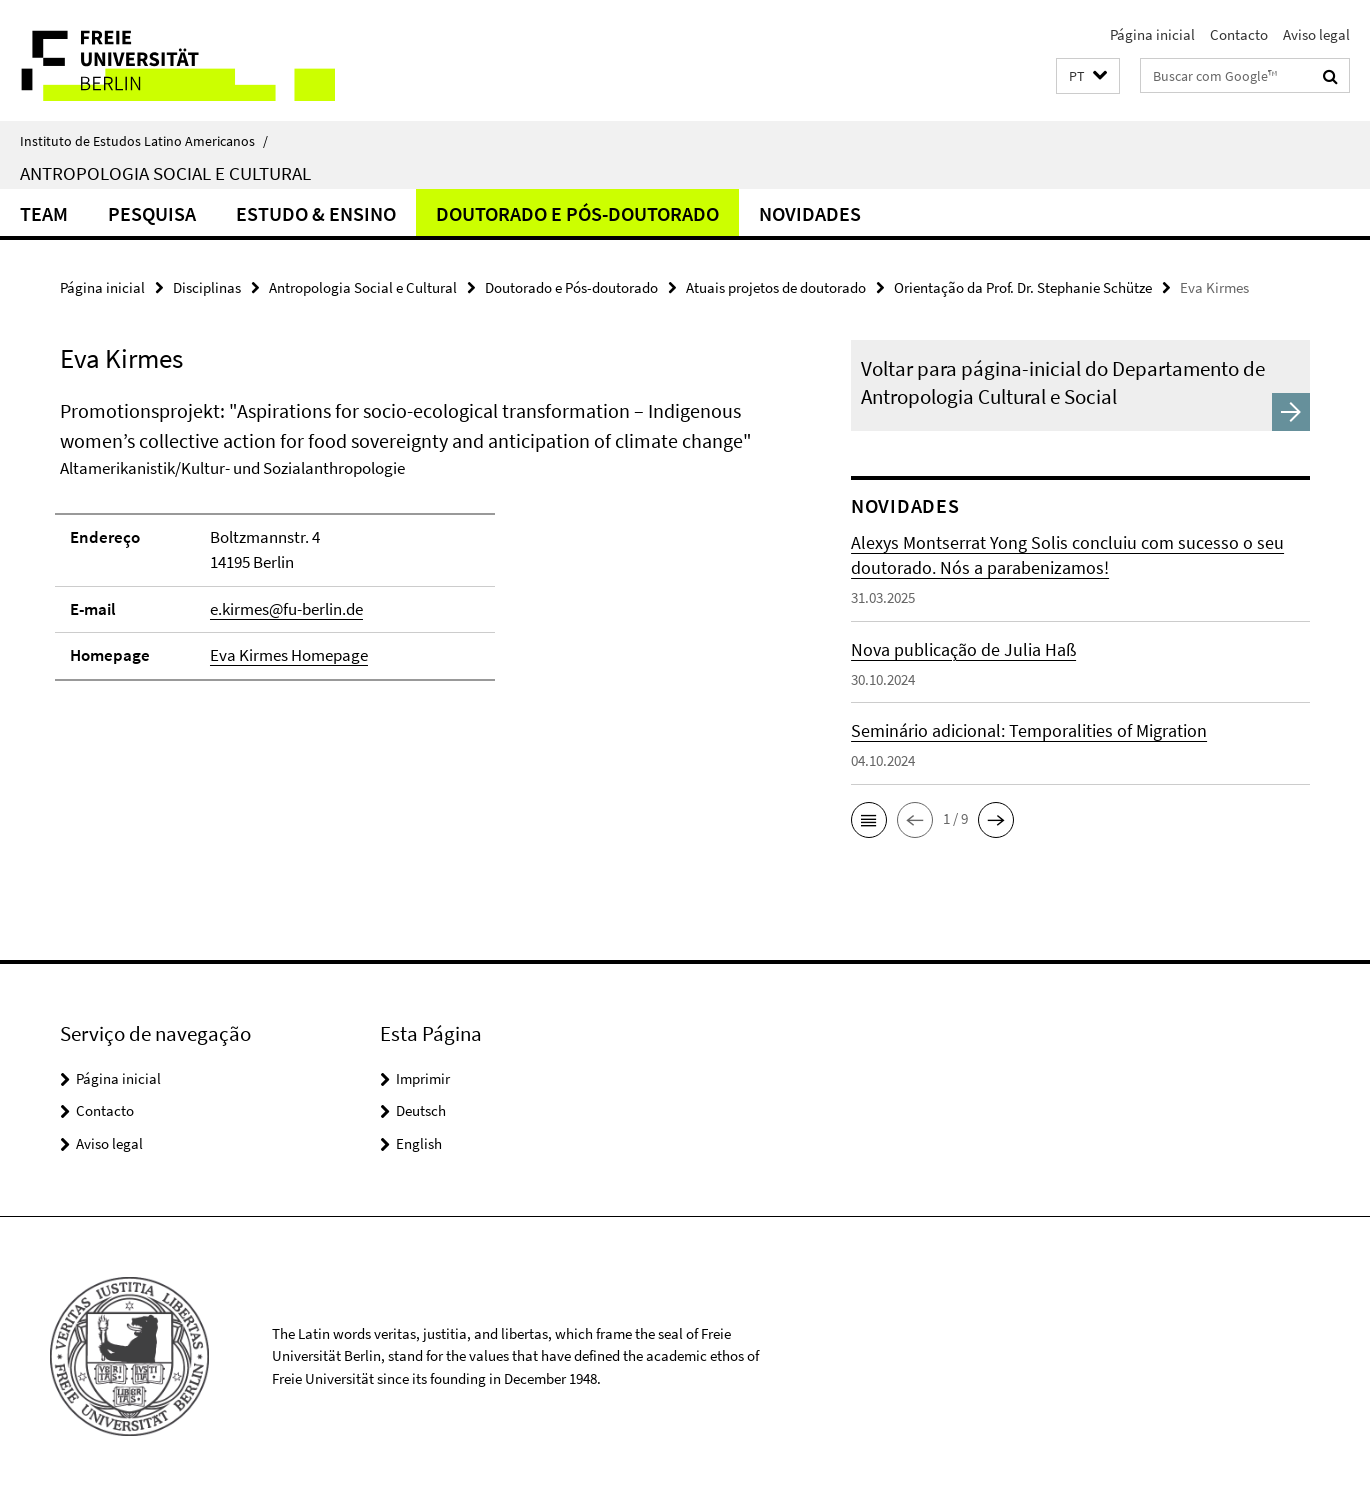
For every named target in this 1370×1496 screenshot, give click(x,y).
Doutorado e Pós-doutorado (577, 213)
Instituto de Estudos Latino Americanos (144, 141)
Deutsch (421, 1110)
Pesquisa (152, 213)
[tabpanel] (418, 548)
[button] (1088, 76)
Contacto (1239, 34)
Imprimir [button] (423, 1078)
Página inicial (1152, 34)
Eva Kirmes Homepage (289, 655)
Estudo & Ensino (316, 213)
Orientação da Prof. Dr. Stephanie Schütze (1023, 287)
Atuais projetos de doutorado (776, 287)
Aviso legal (1316, 34)
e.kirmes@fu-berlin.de (286, 609)
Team (44, 213)
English (419, 1143)
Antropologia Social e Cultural (165, 173)
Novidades (810, 213)
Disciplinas (207, 287)
